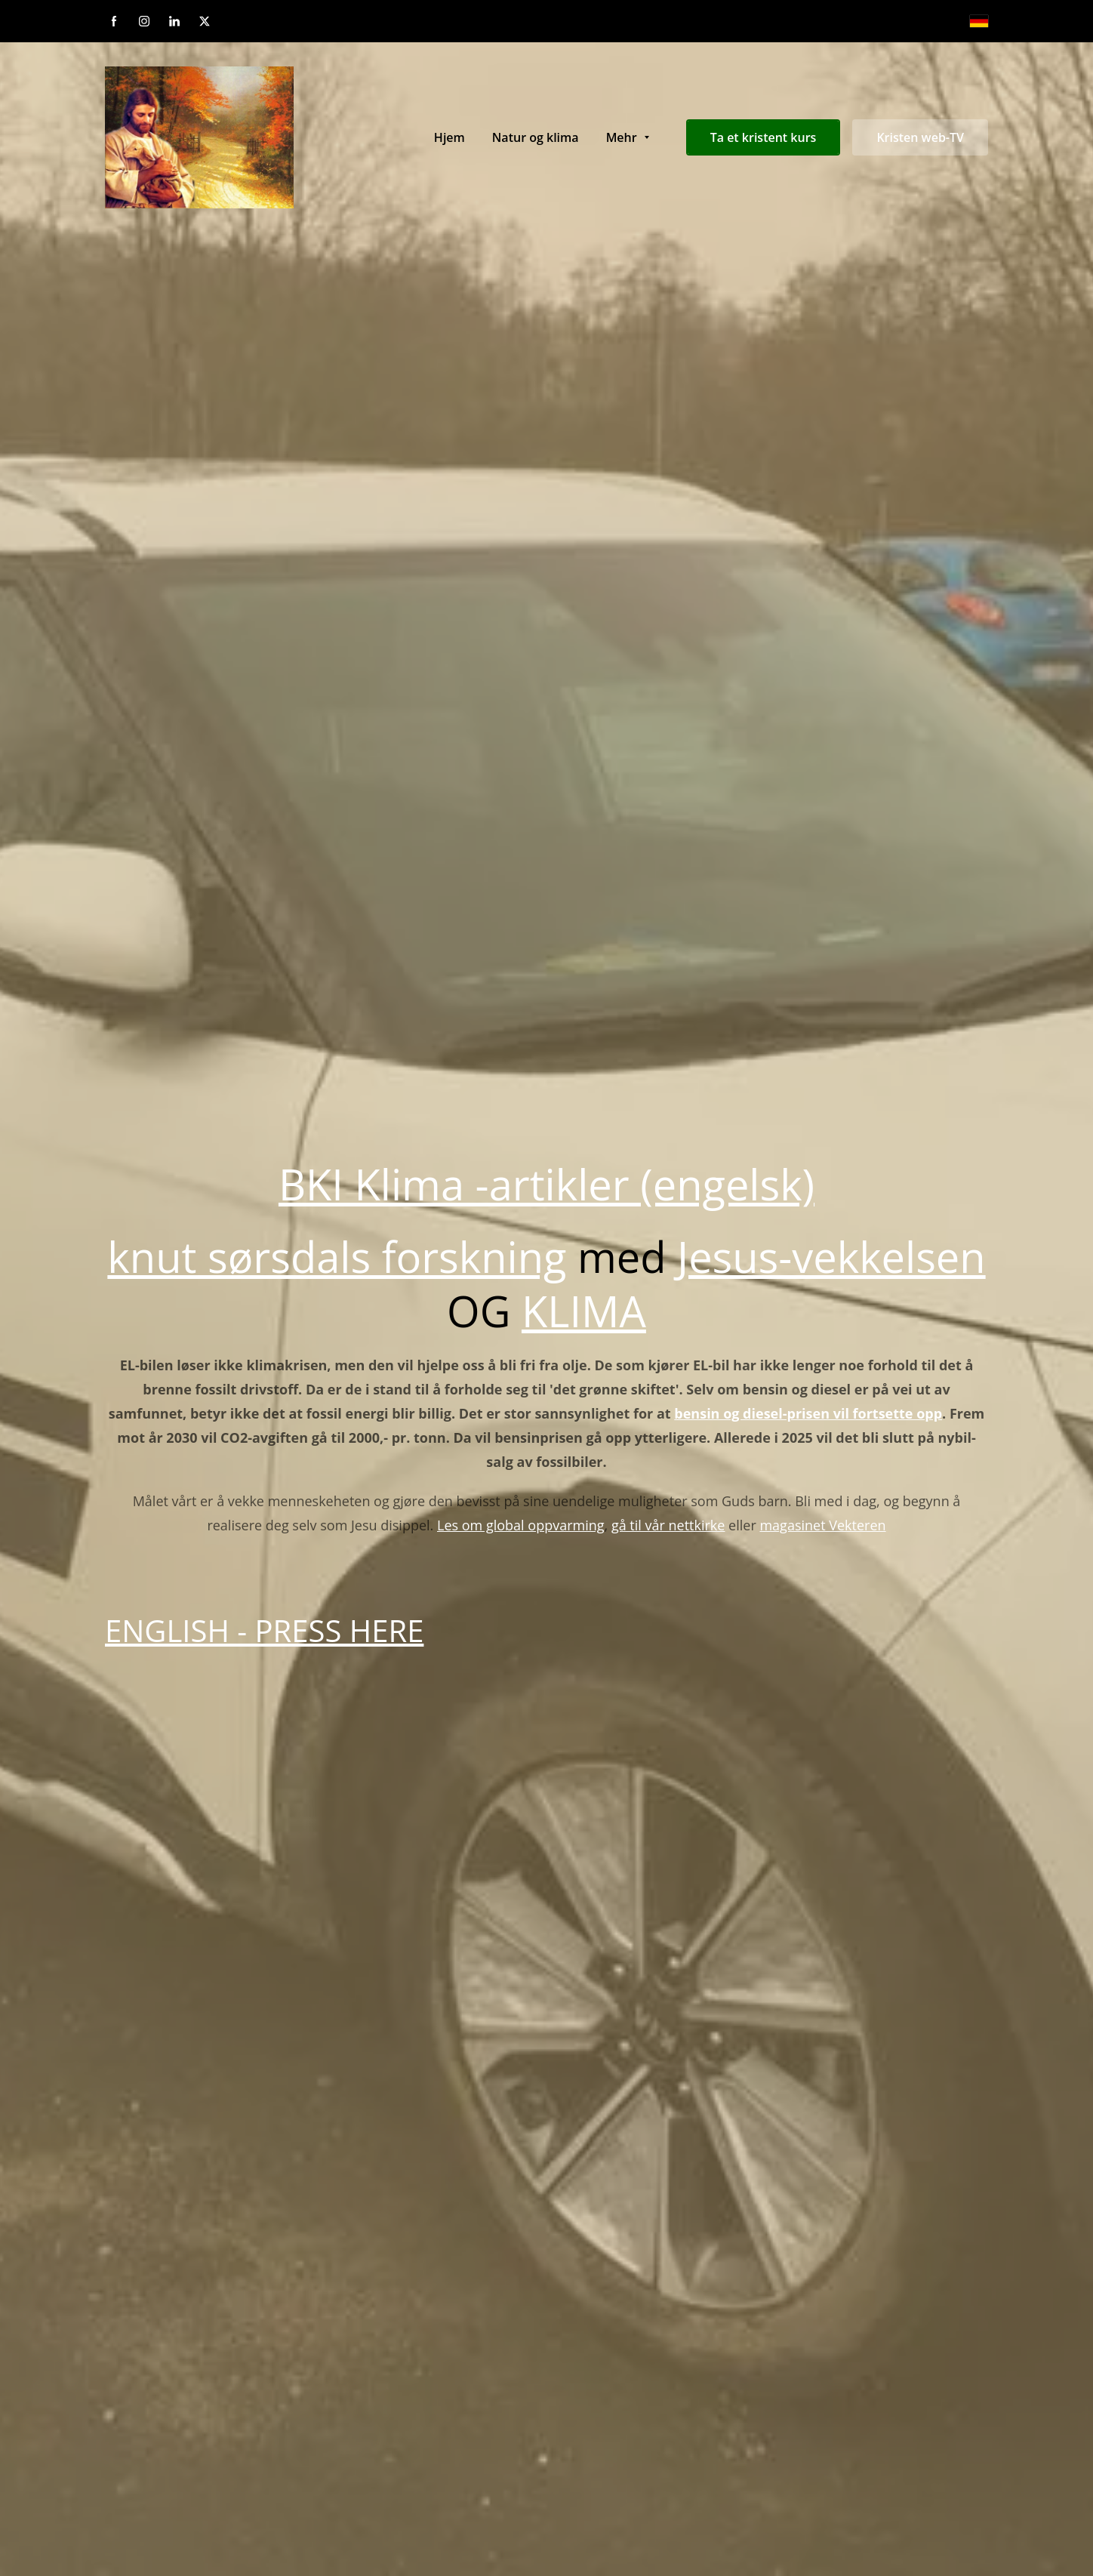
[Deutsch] (979, 21)
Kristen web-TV (920, 137)
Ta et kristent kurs (763, 137)
